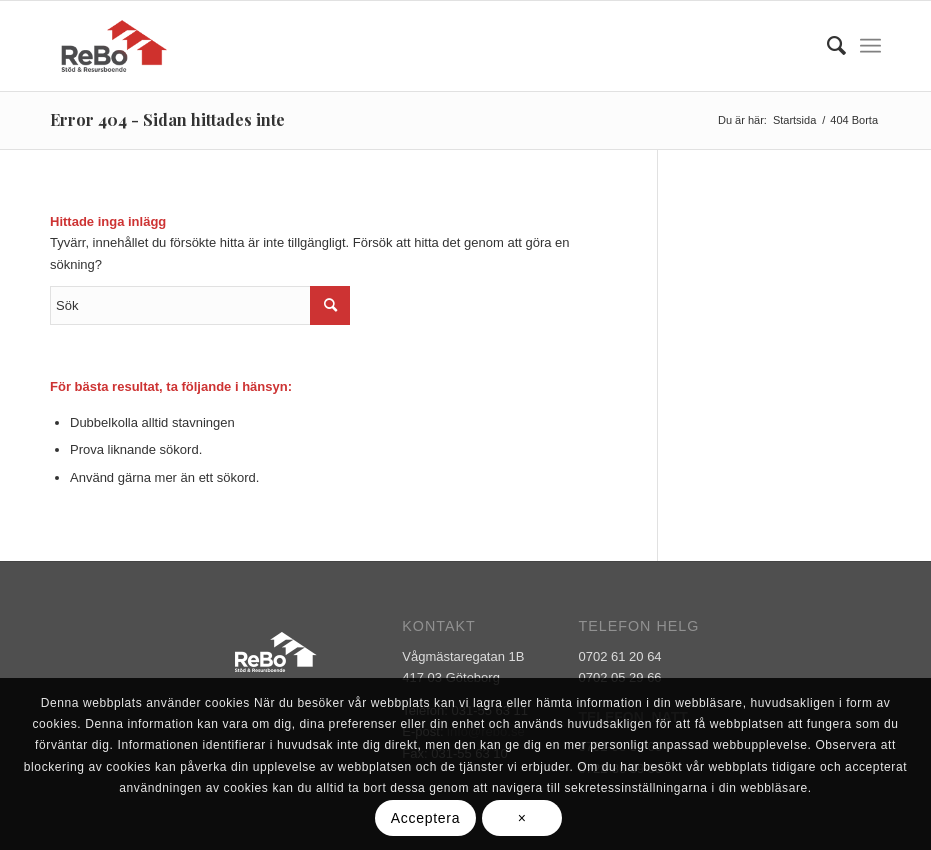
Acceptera (425, 818)
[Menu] (870, 46)
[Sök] (826, 46)
